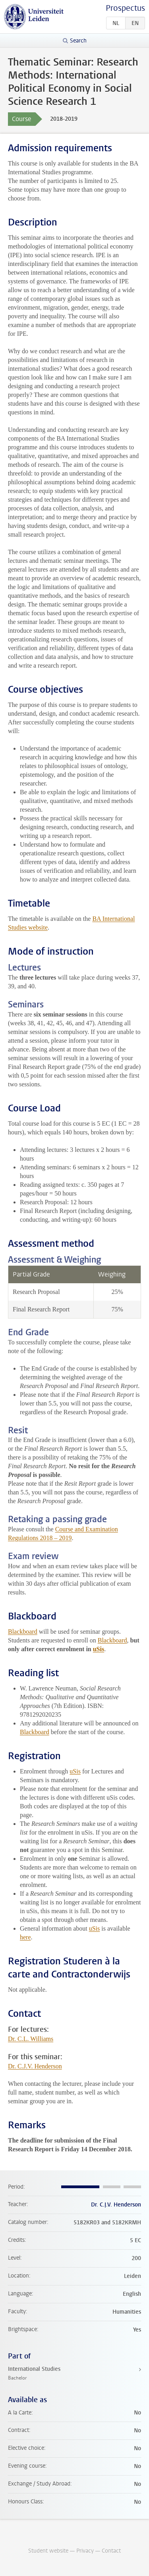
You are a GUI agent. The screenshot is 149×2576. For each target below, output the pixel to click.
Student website (48, 2551)
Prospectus (125, 8)
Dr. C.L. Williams (30, 2038)
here (25, 1937)
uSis (98, 1649)
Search (78, 40)
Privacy (85, 2551)
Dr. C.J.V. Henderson (35, 2066)
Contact (111, 2551)
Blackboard (22, 1631)
